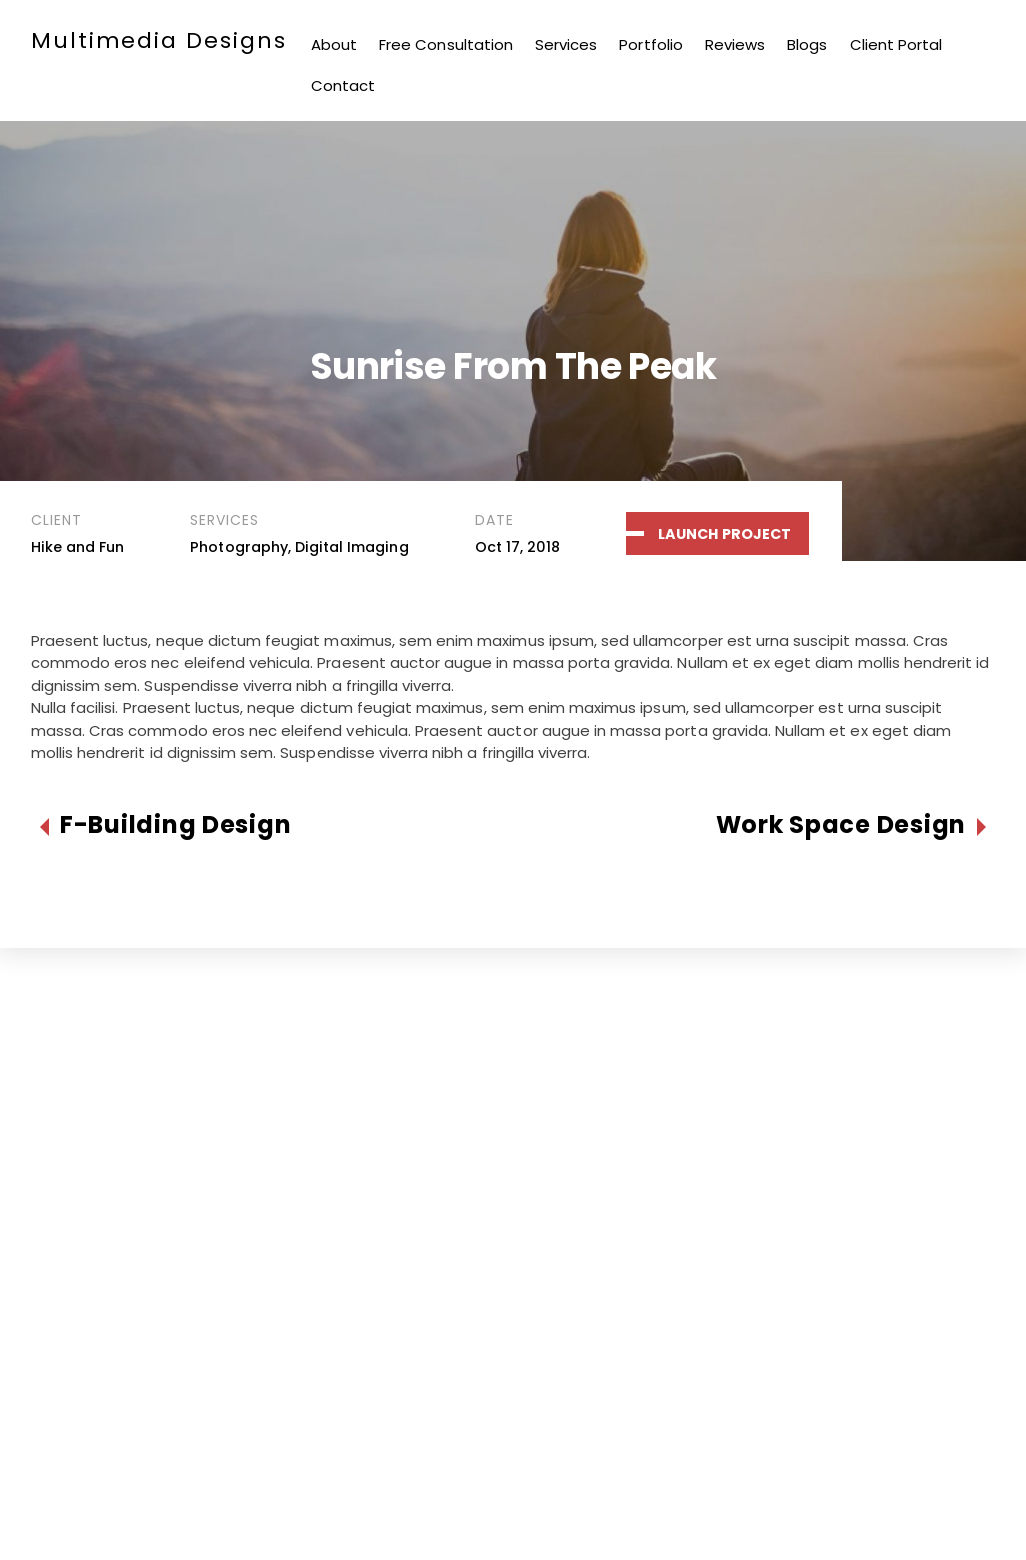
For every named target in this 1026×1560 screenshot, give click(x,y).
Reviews (735, 44)
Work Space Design (841, 825)
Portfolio (650, 44)
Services (566, 44)
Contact (343, 85)
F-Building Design (175, 825)
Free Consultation (446, 44)
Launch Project (724, 534)
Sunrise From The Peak (513, 366)
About (334, 44)
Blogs (807, 44)
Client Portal (896, 44)
